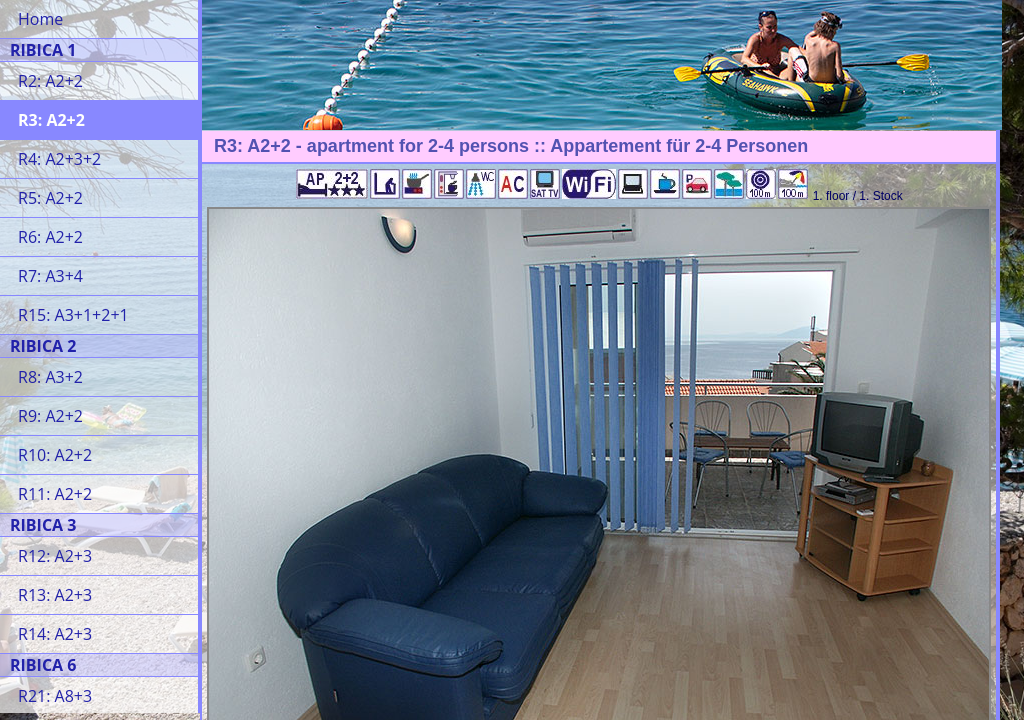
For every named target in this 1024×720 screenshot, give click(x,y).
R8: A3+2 (50, 377)
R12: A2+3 (55, 556)
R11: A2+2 (55, 494)
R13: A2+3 (55, 595)
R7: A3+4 (50, 276)
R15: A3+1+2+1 (73, 315)
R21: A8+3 (55, 696)
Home (40, 19)
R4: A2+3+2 (59, 159)
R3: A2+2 (51, 120)
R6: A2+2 (50, 237)
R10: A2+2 (55, 455)
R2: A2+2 (50, 81)
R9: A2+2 (50, 416)
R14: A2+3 (55, 634)
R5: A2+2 (50, 198)
